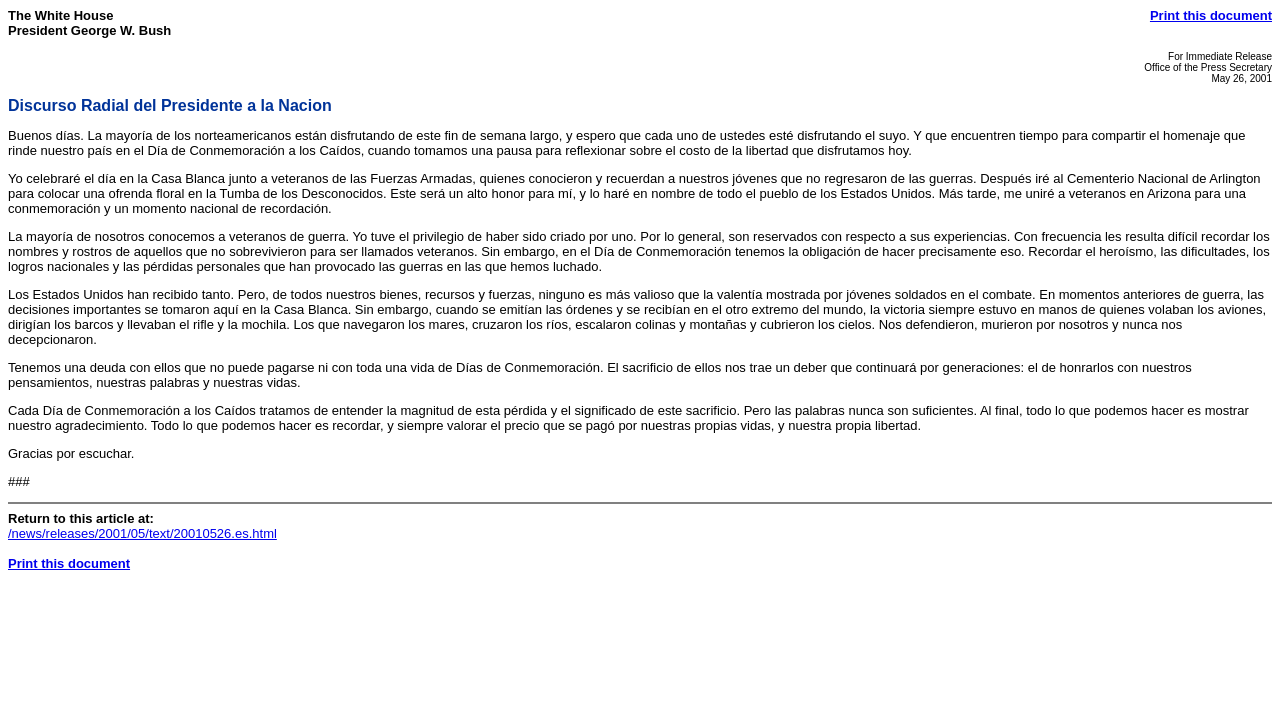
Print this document (1211, 15)
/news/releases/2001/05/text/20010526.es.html (142, 533)
